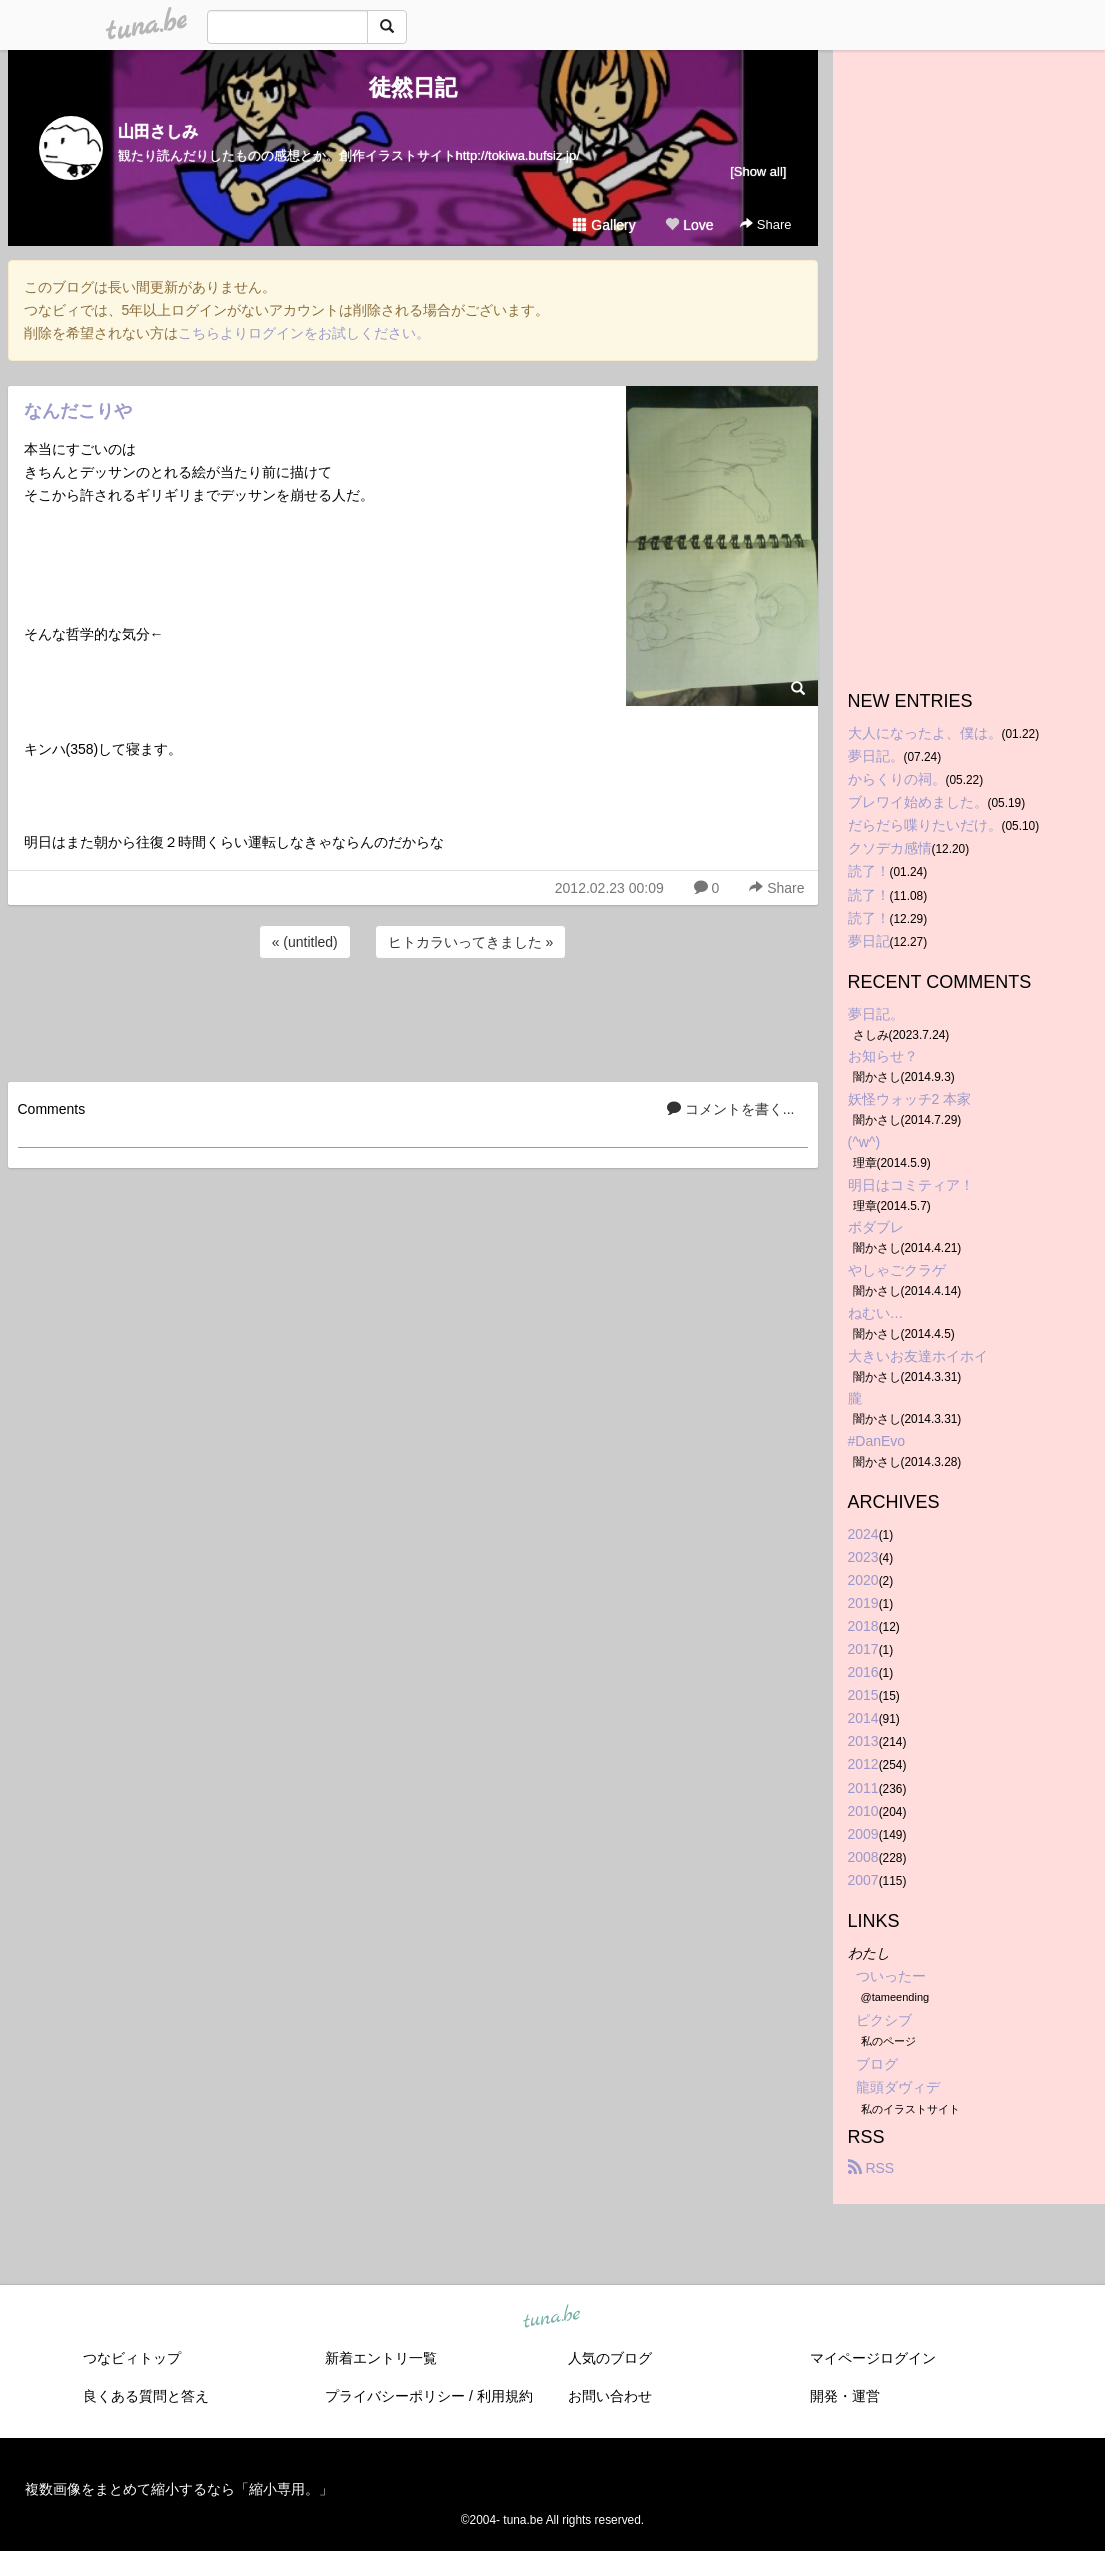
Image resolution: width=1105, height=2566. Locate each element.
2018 (863, 1626)
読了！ (869, 871)
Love (689, 225)
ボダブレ (876, 1227)
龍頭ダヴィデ (898, 2087)
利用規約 (505, 2396)
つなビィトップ (132, 2358)
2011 (863, 1788)
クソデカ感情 (890, 848)
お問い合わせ (610, 2396)
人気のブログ (610, 2358)
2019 (863, 1603)
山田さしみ (158, 131)
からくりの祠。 (897, 779)
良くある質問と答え (146, 2396)
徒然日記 (413, 87)
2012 (863, 1764)
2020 (863, 1580)
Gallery (604, 225)
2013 (863, 1741)
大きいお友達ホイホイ (918, 1356)
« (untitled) (305, 942)
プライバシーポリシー (395, 2396)
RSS (871, 2168)
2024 (863, 1534)
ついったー (891, 1976)
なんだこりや (78, 411)
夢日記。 (876, 756)
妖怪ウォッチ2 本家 (910, 1099)
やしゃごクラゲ (897, 1270)
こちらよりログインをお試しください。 (304, 333)
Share (765, 224)
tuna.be (552, 2317)
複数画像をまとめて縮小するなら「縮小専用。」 (179, 2489)
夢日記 (869, 941)
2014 (863, 1718)
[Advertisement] (413, 1017)
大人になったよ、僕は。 (925, 733)
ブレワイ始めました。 (918, 802)
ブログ (877, 2064)
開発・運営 (845, 2396)
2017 (863, 1649)
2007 (863, 1880)
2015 (863, 1695)
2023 (863, 1557)
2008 (863, 1857)
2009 (863, 1834)
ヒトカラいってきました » (471, 942)
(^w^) (864, 1142)
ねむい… (876, 1313)
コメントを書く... (731, 1109)
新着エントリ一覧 (381, 2358)
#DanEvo (877, 1441)
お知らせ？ (883, 1056)
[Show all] (758, 171)
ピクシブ (884, 2020)
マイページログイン (873, 2358)
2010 (863, 1811)
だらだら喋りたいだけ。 (925, 825)
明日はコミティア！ (911, 1185)
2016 (863, 1672)
